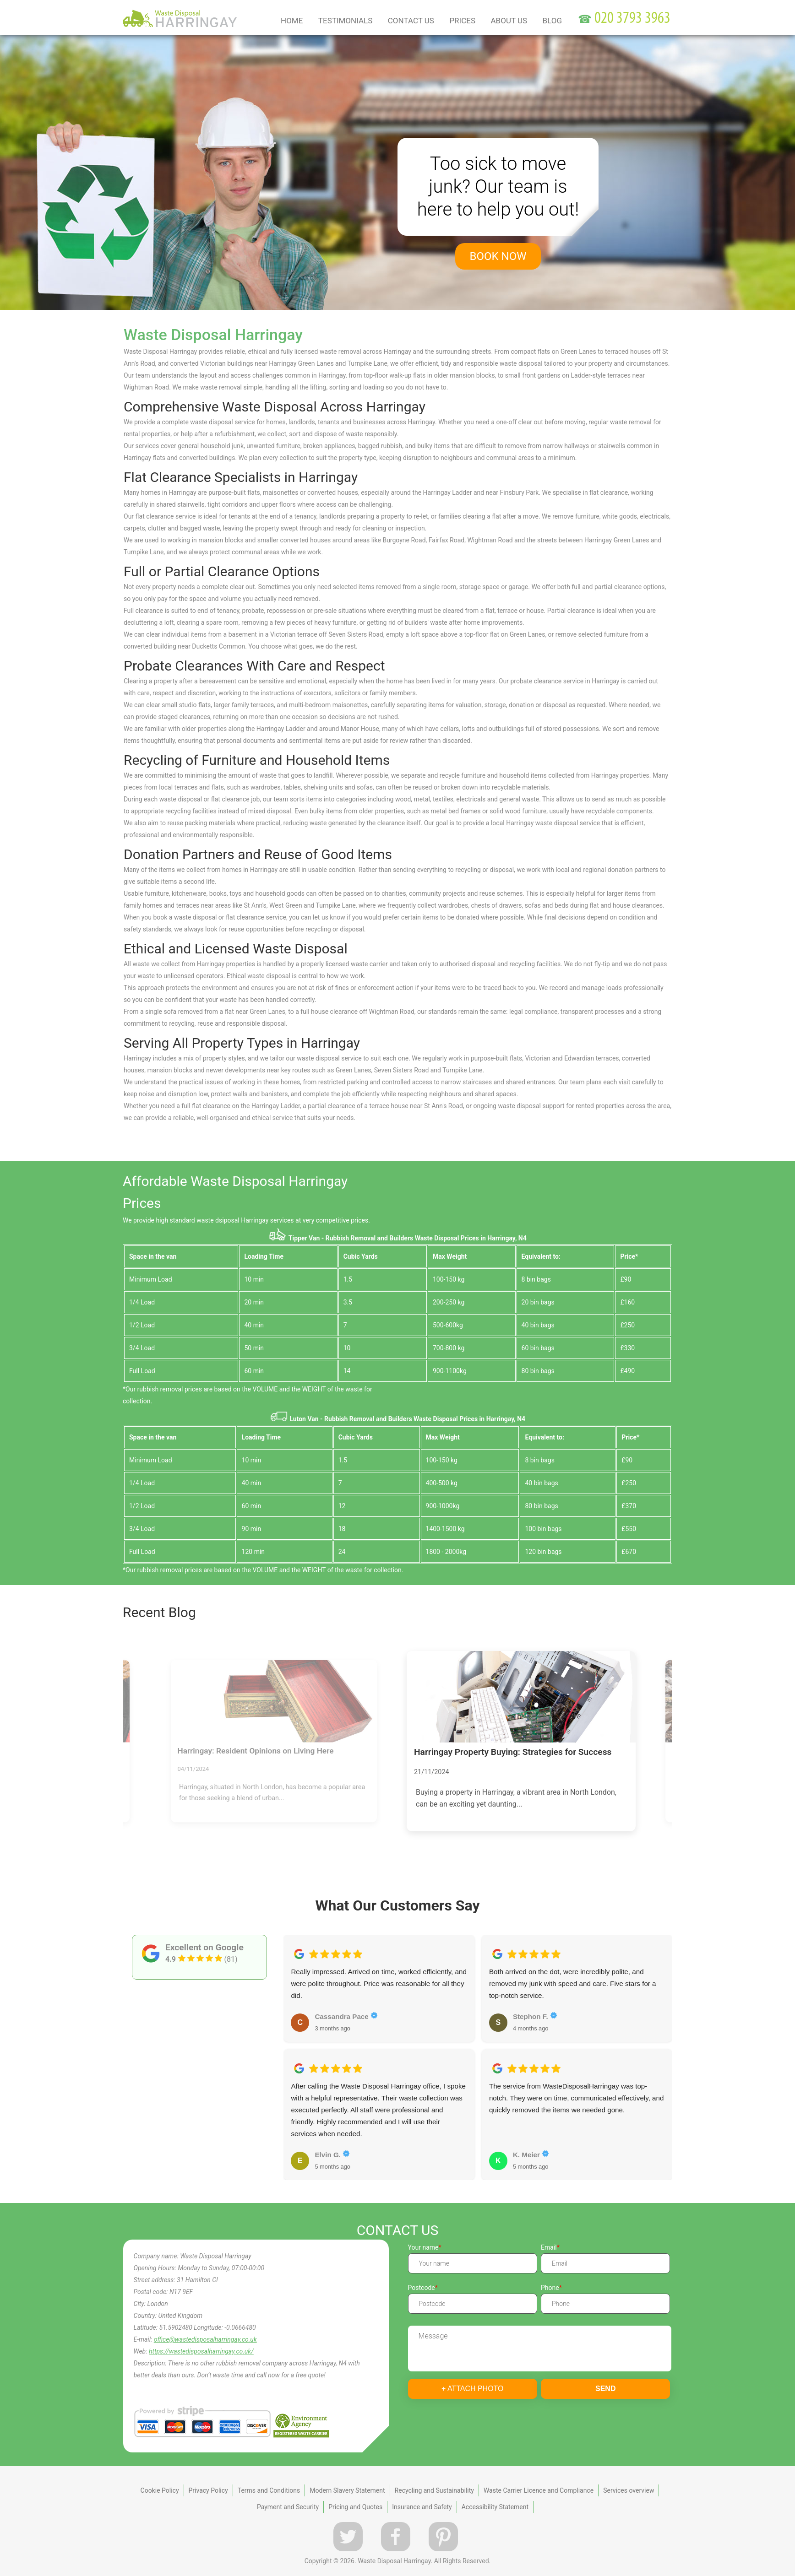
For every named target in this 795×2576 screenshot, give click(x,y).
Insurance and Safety (422, 2507)
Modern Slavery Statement (347, 2490)
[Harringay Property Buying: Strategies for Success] (521, 1697)
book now (498, 256)
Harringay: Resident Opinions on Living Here (255, 1751)
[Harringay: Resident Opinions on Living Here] (274, 1701)
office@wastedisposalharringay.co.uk (205, 2339)
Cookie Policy (160, 2490)
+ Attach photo (472, 2388)
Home (292, 20)
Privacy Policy (208, 2490)
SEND (605, 2388)
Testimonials (345, 20)
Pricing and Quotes (355, 2507)
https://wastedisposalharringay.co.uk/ (201, 2351)
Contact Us (411, 20)
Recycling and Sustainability (434, 2490)
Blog (552, 20)
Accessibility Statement (495, 2507)
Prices (462, 20)
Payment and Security (288, 2507)
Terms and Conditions (269, 2490)
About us (509, 20)
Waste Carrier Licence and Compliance (539, 2490)
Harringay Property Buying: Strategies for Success (512, 1752)
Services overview (628, 2490)
